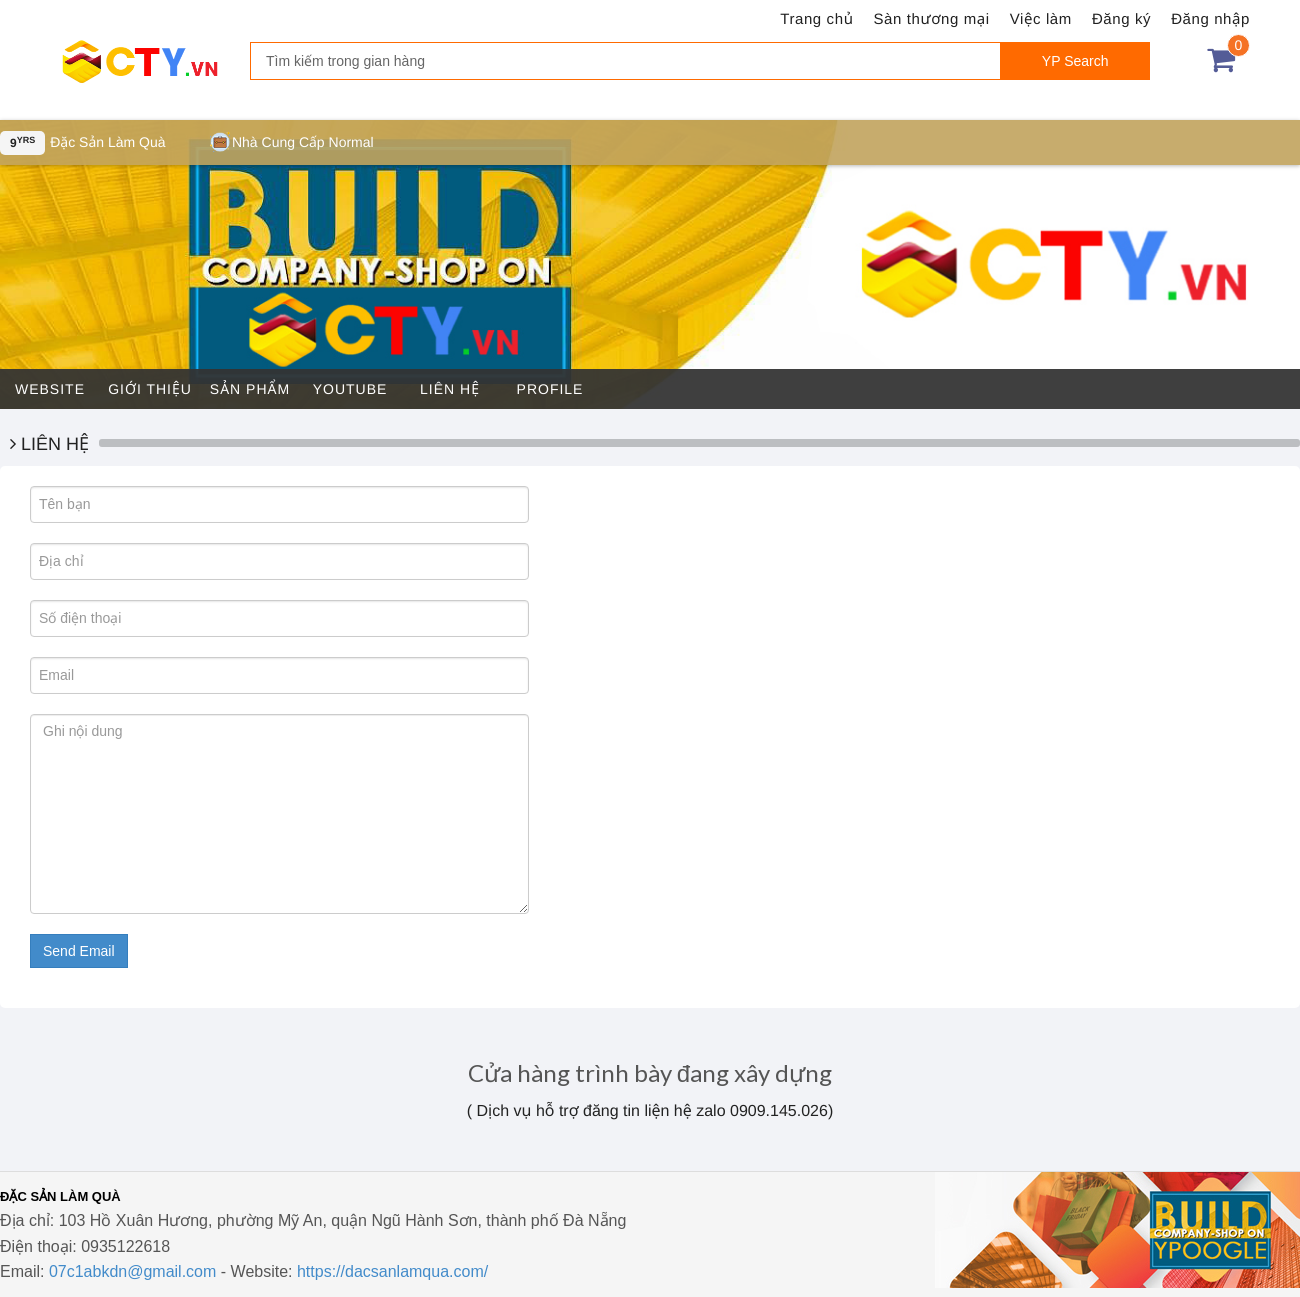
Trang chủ (816, 19)
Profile (550, 389)
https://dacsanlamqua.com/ (392, 1271)
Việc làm (1041, 19)
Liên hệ (450, 389)
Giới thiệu (150, 389)
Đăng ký (1121, 19)
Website (50, 389)
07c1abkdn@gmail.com (132, 1271)
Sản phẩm (250, 389)
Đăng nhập (1210, 19)
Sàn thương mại (932, 19)
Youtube (350, 389)
